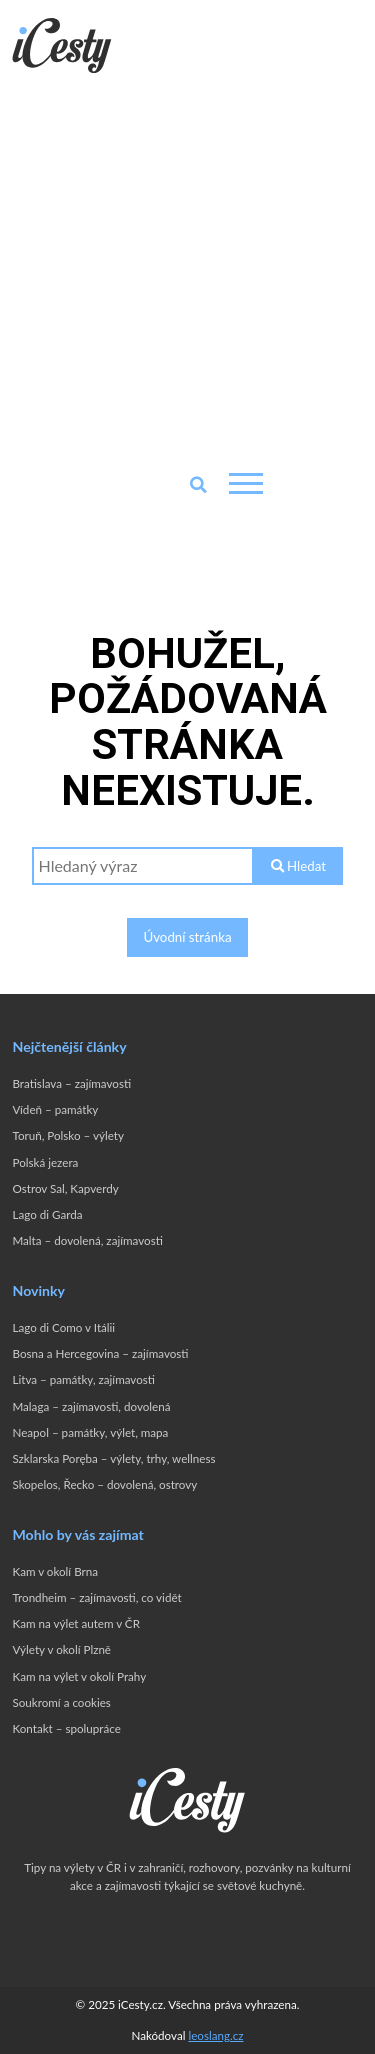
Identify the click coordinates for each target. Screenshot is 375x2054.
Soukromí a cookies (61, 1702)
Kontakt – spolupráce (66, 1728)
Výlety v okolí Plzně (61, 1649)
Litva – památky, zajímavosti (83, 1379)
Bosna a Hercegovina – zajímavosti (100, 1353)
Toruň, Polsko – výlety (67, 1135)
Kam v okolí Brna (55, 1571)
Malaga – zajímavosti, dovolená (91, 1406)
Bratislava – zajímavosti (71, 1083)
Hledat (298, 866)
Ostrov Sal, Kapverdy (65, 1188)
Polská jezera (45, 1162)
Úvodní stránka (187, 937)
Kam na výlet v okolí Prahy (79, 1676)
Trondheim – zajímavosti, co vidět (96, 1597)
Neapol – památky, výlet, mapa (90, 1432)
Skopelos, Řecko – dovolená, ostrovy (104, 1484)
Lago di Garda (47, 1214)
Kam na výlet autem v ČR (75, 1623)
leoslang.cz (215, 2035)
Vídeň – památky (55, 1109)
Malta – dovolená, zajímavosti (87, 1240)
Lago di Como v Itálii (63, 1327)
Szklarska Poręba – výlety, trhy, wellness (113, 1458)
